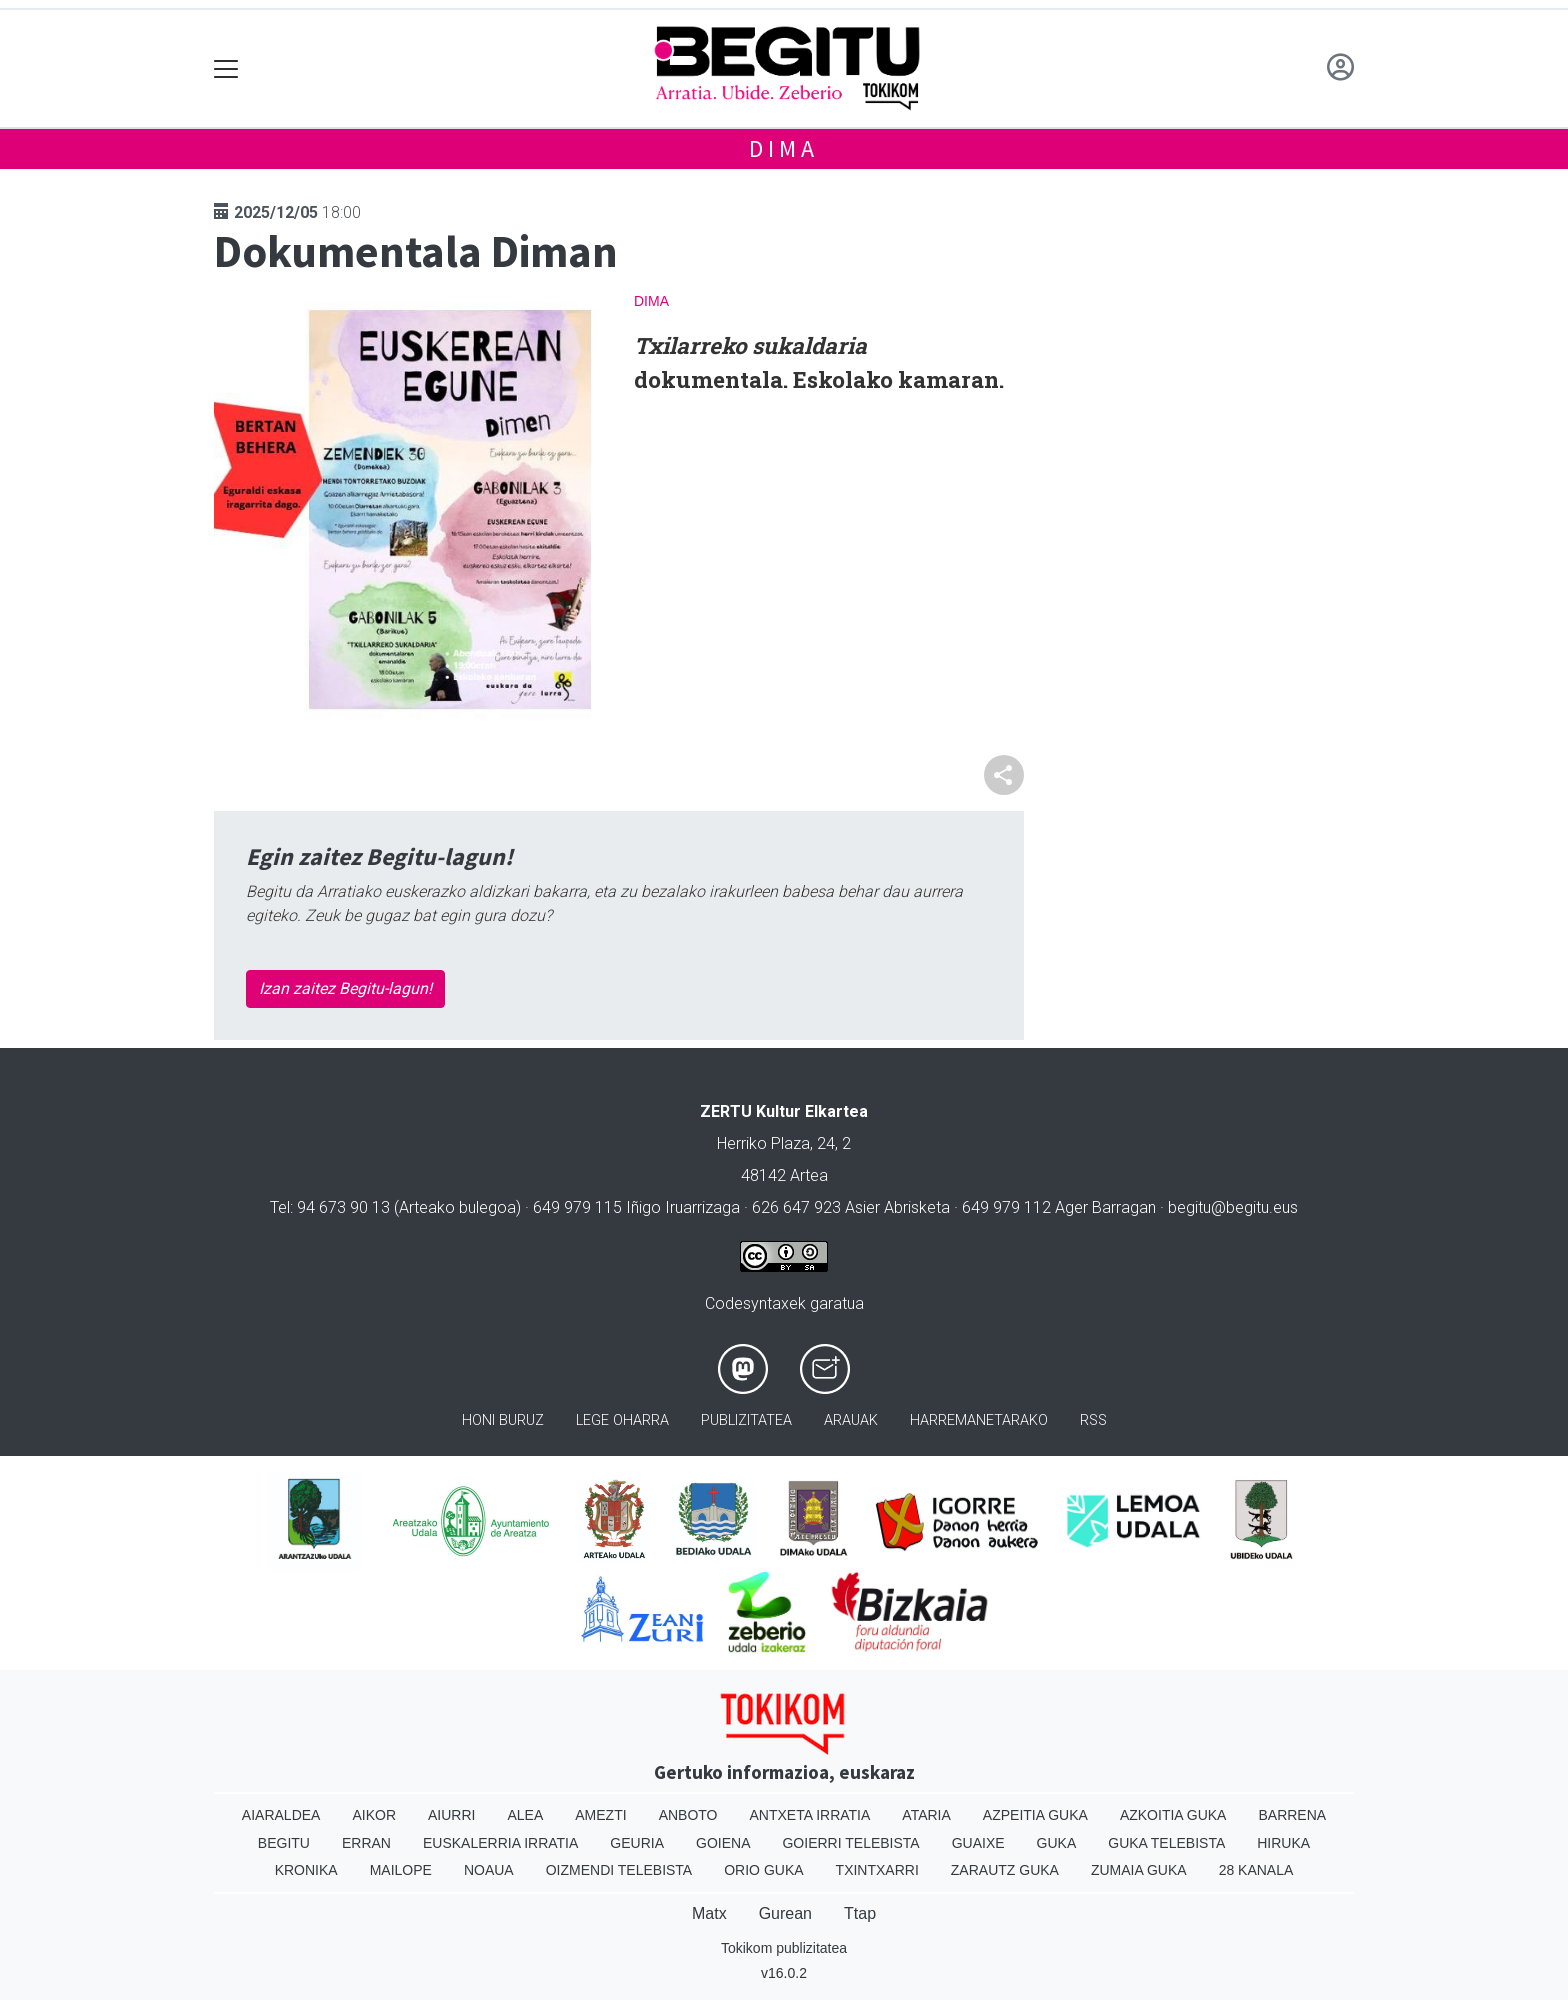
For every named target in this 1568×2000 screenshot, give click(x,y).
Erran (366, 1843)
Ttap (860, 1913)
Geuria (637, 1843)
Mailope (401, 1870)
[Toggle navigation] (226, 68)
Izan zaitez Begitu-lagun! (345, 988)
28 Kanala (1256, 1870)
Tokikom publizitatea (784, 1948)
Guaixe (978, 1843)
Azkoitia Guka (1173, 1815)
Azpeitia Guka (1035, 1815)
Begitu (284, 1843)
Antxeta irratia (810, 1815)
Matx (709, 1913)
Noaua (489, 1870)
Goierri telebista (850, 1843)
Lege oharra (622, 1420)
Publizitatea (746, 1420)
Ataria (926, 1815)
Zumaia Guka (1139, 1870)
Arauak (851, 1420)
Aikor (374, 1815)
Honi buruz (503, 1420)
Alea (525, 1815)
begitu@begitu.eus (1233, 1207)
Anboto (688, 1815)
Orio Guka (763, 1870)
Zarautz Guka (1005, 1870)
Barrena (1292, 1815)
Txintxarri (877, 1870)
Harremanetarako (979, 1420)
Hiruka (1283, 1843)
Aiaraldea (281, 1815)
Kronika (306, 1870)
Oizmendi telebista (619, 1870)
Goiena (723, 1843)
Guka (1057, 1843)
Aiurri (451, 1815)
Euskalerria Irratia (500, 1843)
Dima (783, 148)
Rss (1093, 1420)
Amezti (600, 1815)
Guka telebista (1166, 1843)
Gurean (785, 1913)
